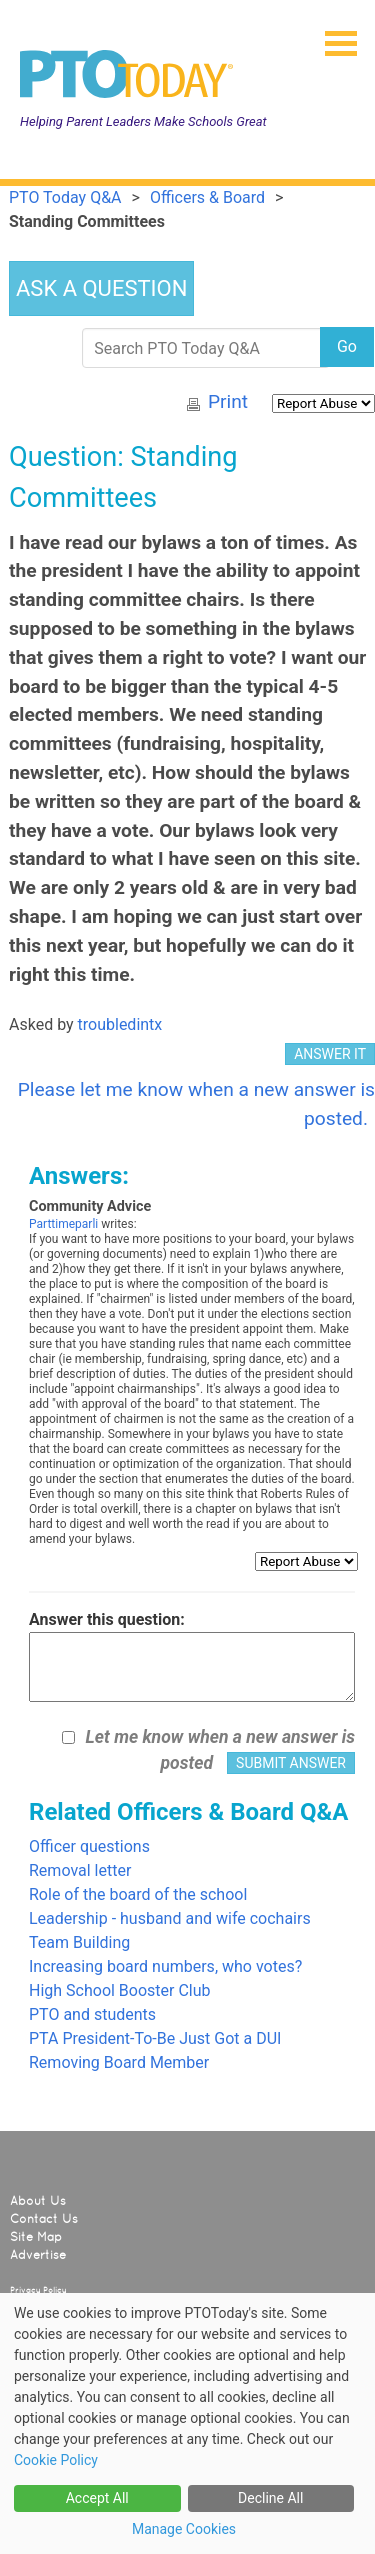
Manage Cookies (184, 2529)
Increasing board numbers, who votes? (165, 1966)
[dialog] (187, 2423)
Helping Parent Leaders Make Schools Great (143, 121)
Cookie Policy (56, 2460)
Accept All (97, 2498)
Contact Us (44, 2219)
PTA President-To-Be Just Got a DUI (155, 2038)
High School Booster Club (120, 1990)
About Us (38, 2201)
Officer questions (89, 1846)
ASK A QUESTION (101, 288)
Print (228, 401)
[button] (333, 37)
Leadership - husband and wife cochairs (170, 1918)
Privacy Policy (38, 2290)
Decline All (270, 2498)
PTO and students (92, 2014)
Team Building (79, 1942)
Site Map (36, 2237)
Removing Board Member (119, 2062)
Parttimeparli (63, 1224)
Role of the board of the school (138, 1894)
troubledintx (120, 1024)
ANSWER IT (330, 1054)
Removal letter (80, 1870)
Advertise (38, 2255)
